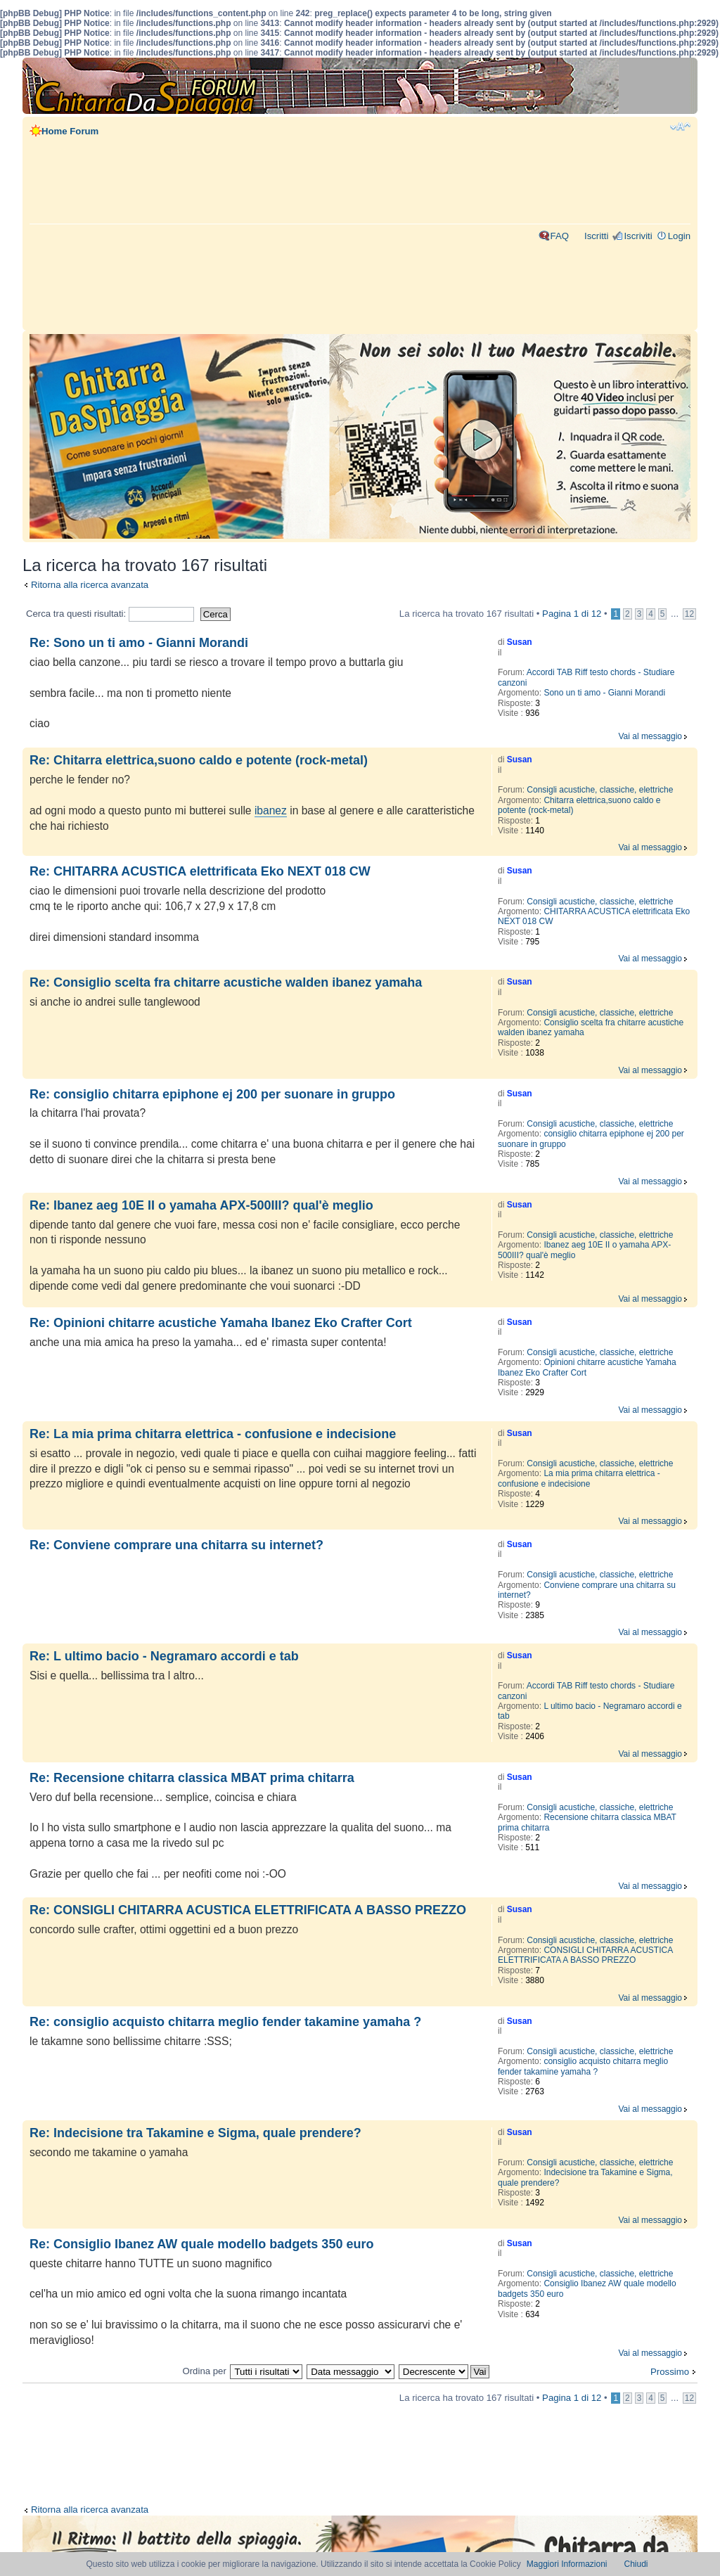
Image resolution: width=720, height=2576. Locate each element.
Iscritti (596, 236)
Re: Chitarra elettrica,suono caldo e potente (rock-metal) (199, 760)
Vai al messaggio (651, 736)
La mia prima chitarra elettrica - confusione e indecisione (579, 1478)
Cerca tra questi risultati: (110, 613)
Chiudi (636, 2564)
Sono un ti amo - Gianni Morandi (604, 693)
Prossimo (669, 2371)
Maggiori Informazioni (567, 2564)
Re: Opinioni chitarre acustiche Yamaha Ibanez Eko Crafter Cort (221, 1323)
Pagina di (571, 613)
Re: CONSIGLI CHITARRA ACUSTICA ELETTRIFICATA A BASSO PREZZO (248, 1910)
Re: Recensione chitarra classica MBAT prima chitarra (192, 1778)
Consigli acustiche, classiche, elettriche (600, 790)
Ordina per (204, 2371)
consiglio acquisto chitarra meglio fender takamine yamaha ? (583, 2066)
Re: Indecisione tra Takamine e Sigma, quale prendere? (195, 2133)
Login (679, 236)
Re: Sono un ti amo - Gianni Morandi (139, 643)
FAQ (560, 236)
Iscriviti (638, 236)
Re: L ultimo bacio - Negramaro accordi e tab (164, 1656)
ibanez (271, 810)
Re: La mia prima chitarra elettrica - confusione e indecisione (213, 1434)
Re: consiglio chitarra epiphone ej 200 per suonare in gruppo (212, 1094)
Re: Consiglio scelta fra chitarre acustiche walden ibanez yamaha (226, 982)
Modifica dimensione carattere (680, 126)
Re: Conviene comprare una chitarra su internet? (176, 1545)
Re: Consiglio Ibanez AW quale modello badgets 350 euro (201, 2244)
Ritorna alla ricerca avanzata (89, 584)
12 (689, 614)
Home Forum (69, 131)
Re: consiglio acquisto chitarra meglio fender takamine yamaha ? (225, 2022)
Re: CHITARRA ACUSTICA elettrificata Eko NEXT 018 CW (200, 871)
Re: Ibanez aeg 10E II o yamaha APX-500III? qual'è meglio (201, 1205)
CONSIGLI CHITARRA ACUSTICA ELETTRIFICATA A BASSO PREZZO (585, 1955)
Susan (519, 642)
